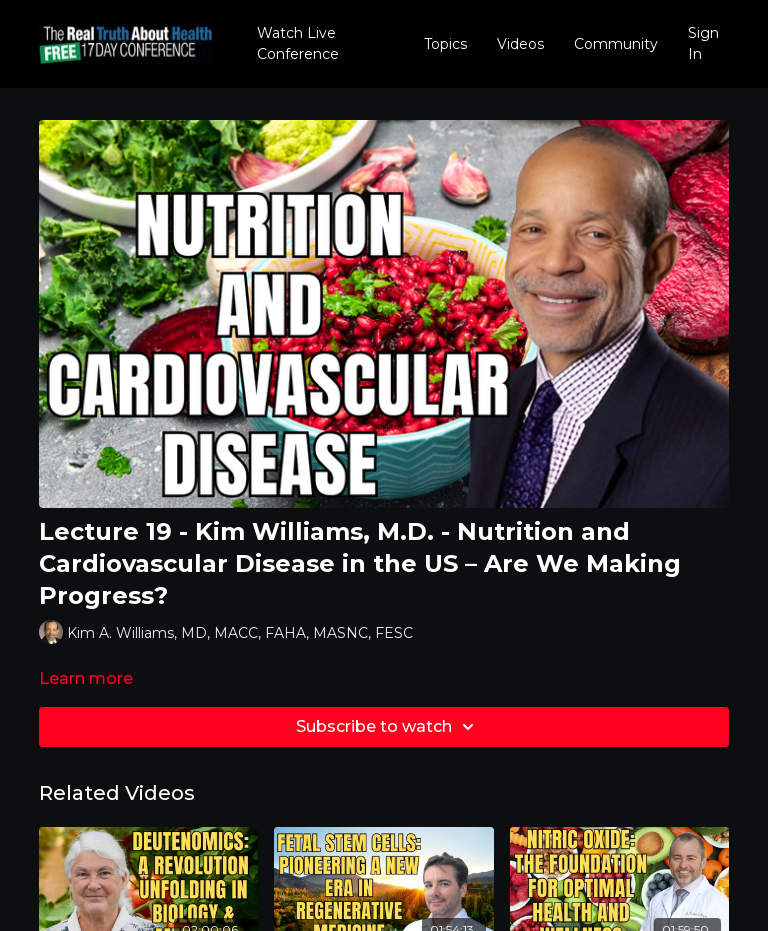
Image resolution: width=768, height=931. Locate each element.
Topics (445, 44)
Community (616, 44)
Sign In (703, 43)
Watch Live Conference (298, 43)
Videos (520, 44)
